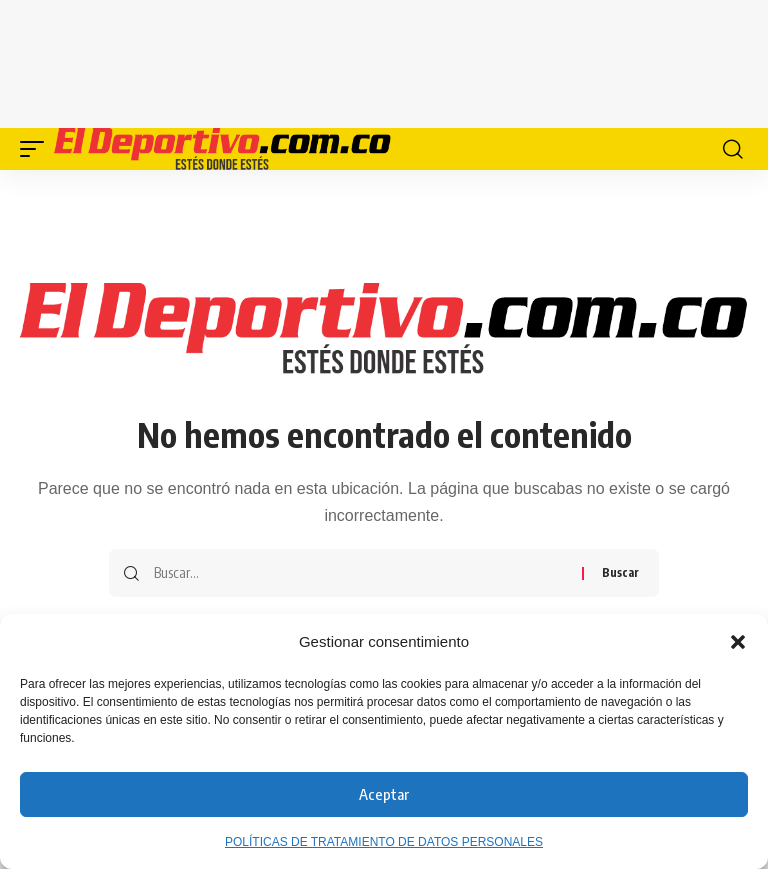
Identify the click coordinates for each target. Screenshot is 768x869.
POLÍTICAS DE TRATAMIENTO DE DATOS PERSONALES (384, 842)
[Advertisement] (404, 60)
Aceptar (384, 794)
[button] (738, 642)
